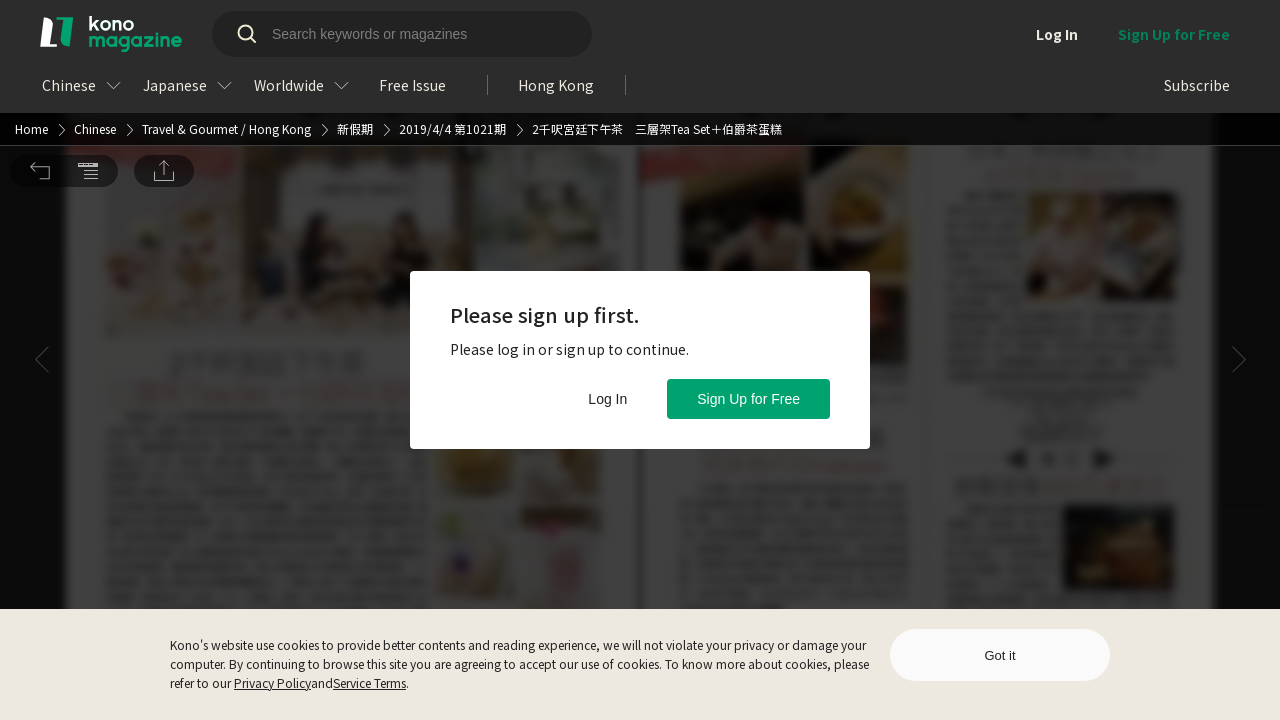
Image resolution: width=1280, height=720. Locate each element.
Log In (607, 399)
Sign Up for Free (748, 399)
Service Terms (369, 682)
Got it (999, 655)
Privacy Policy (272, 682)
